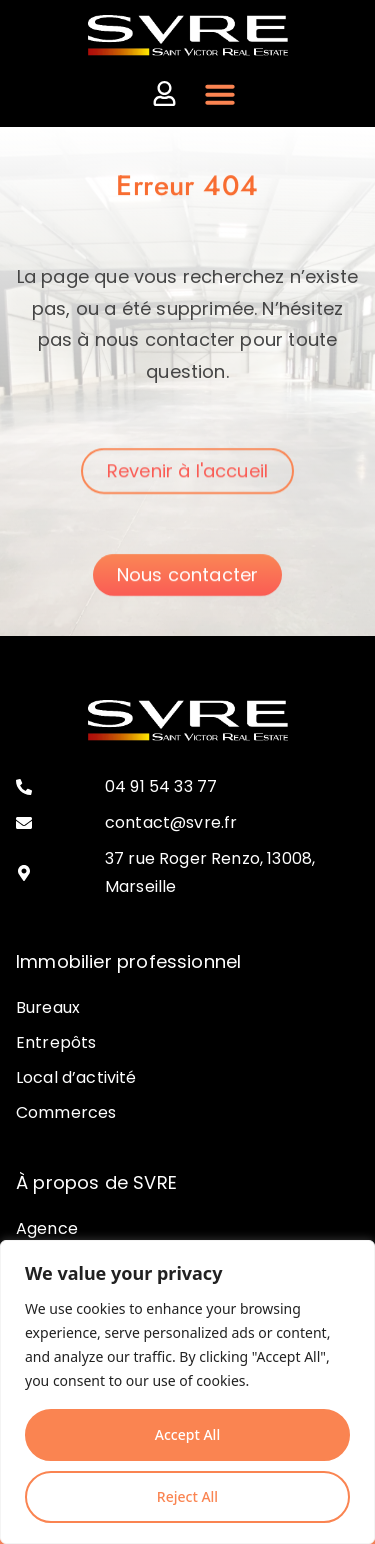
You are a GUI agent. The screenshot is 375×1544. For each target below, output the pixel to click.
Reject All (187, 1496)
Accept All (187, 1434)
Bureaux (48, 1007)
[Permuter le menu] (220, 94)
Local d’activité (76, 1077)
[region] (187, 1392)
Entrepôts (56, 1042)
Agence (47, 1228)
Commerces (66, 1112)
